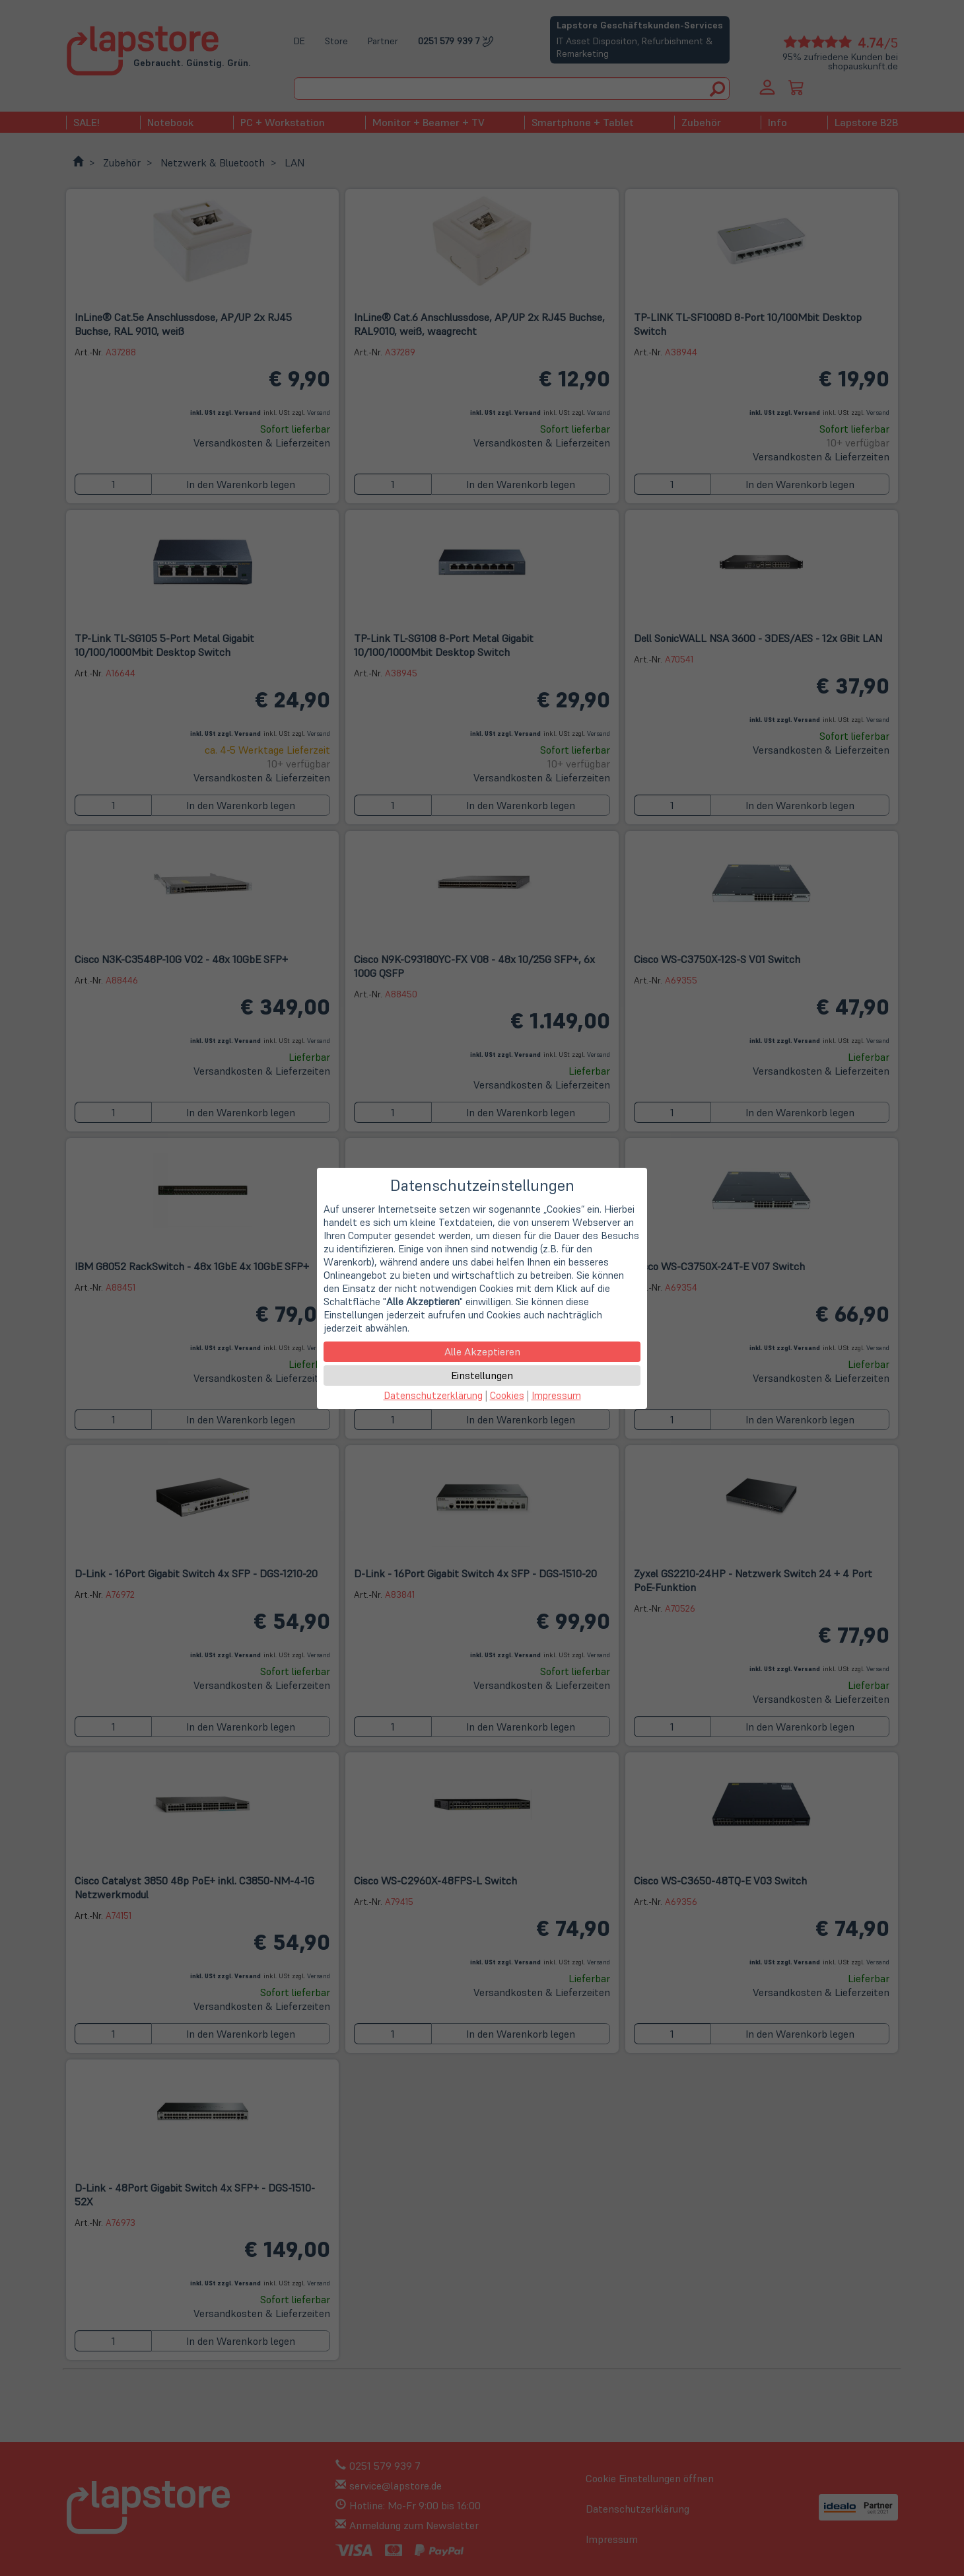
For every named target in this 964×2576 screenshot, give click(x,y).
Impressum (556, 1395)
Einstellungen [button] (482, 1375)
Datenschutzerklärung (433, 1395)
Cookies (507, 1395)
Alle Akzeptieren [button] (482, 1351)
